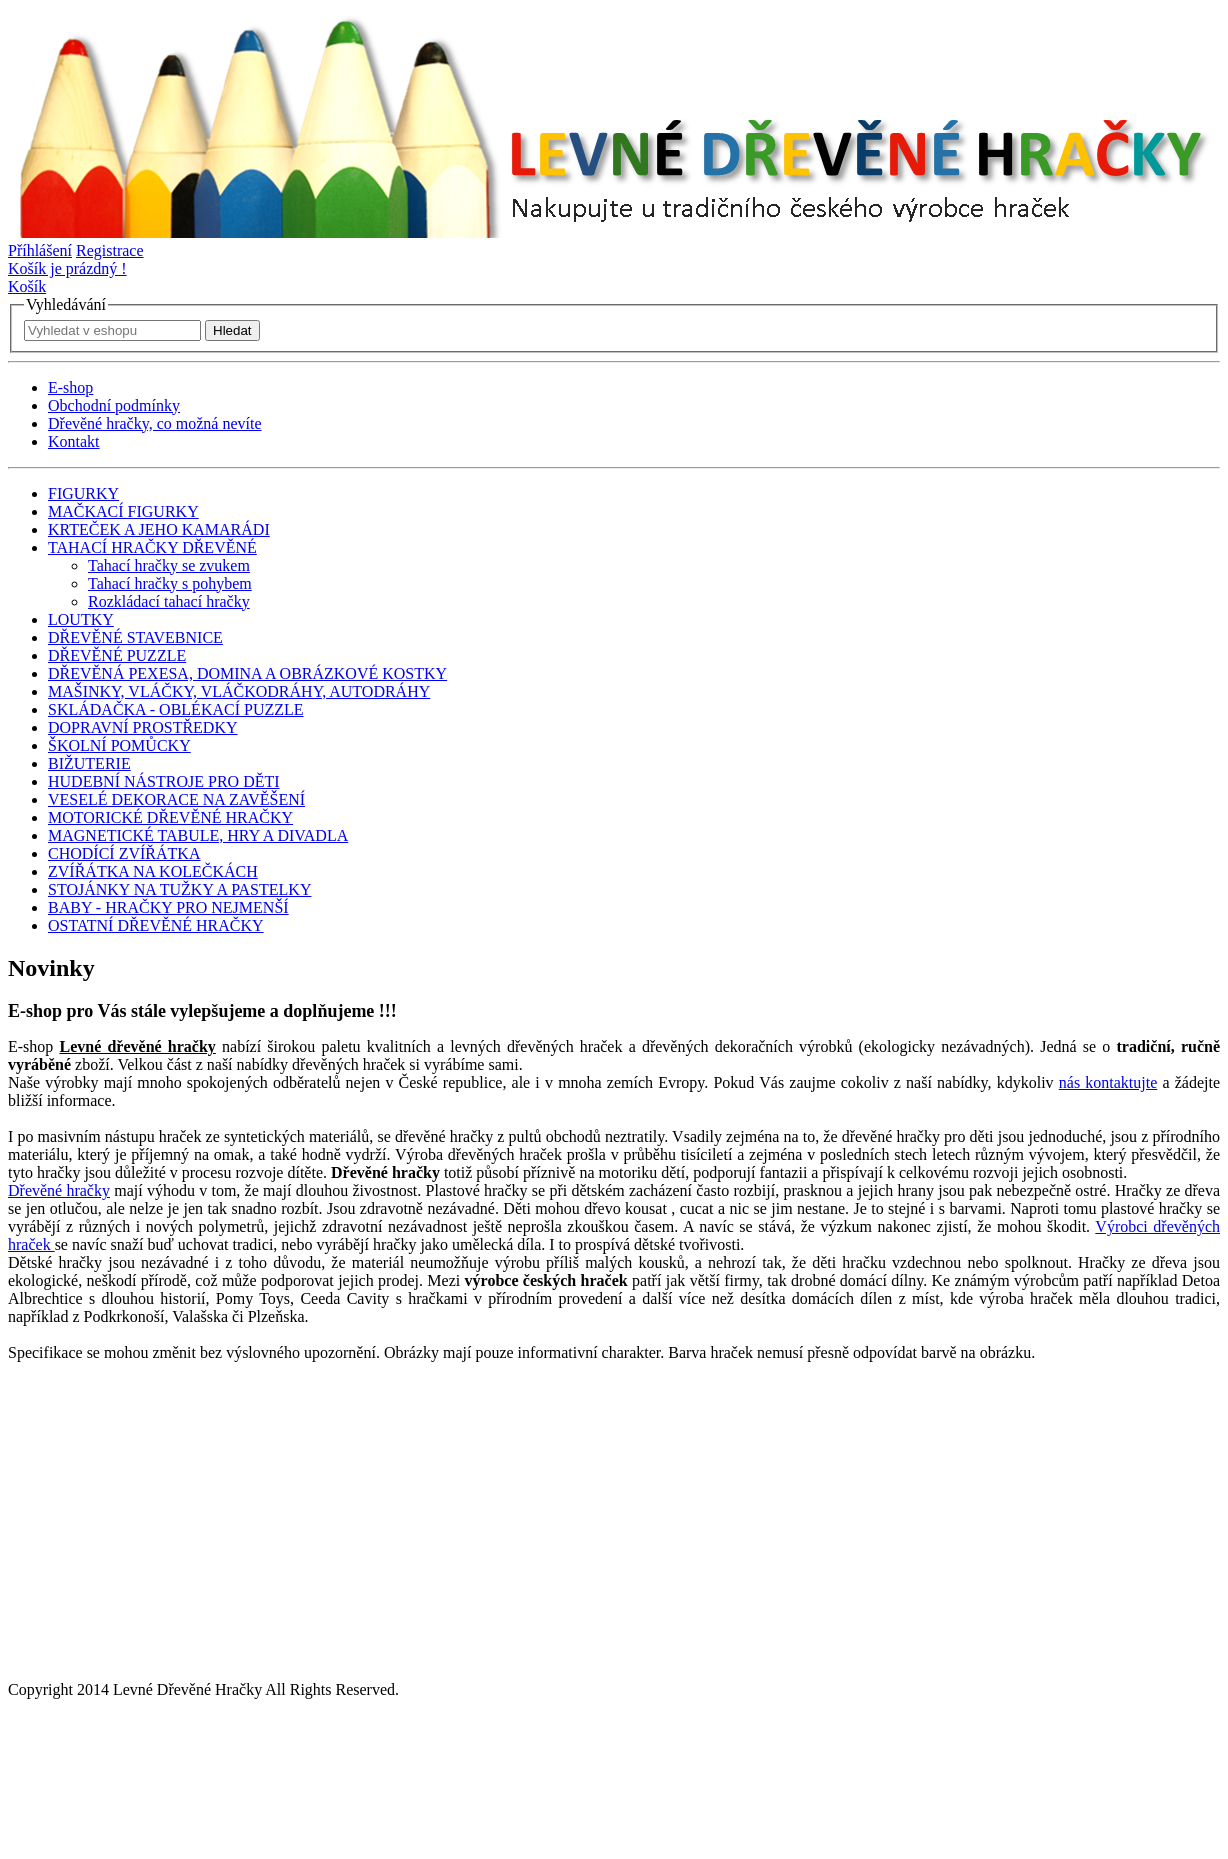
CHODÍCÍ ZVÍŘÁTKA (124, 853)
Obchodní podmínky (114, 405)
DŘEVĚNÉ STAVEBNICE (135, 637)
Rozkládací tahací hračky (169, 601)
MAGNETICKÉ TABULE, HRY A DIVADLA (198, 835)
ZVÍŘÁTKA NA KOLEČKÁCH (153, 871)
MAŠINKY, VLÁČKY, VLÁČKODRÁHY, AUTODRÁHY (239, 691)
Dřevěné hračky (59, 1190)
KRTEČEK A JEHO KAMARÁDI (159, 529)
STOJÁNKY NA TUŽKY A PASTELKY (179, 889)
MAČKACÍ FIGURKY (123, 511)
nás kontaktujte (1108, 1082)
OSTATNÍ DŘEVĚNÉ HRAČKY (156, 925)
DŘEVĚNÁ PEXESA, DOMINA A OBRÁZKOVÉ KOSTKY (247, 673)
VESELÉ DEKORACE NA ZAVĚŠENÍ (176, 799)
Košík (27, 286)
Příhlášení (40, 250)
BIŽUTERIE (89, 763)
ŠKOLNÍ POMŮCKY (119, 745)
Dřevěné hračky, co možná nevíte (155, 423)
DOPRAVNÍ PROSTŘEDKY (143, 727)
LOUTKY (81, 619)
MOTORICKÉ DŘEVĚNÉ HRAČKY (170, 817)
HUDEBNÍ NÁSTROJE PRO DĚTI (164, 781)
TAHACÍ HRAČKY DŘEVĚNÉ (152, 547)
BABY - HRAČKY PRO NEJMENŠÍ (168, 907)
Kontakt (74, 441)
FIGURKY (83, 493)
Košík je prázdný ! (67, 268)
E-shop (70, 387)
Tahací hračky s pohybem (170, 583)
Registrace (110, 250)
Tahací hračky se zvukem (169, 565)
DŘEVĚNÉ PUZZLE (117, 655)
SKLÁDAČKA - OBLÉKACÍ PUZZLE (176, 709)
